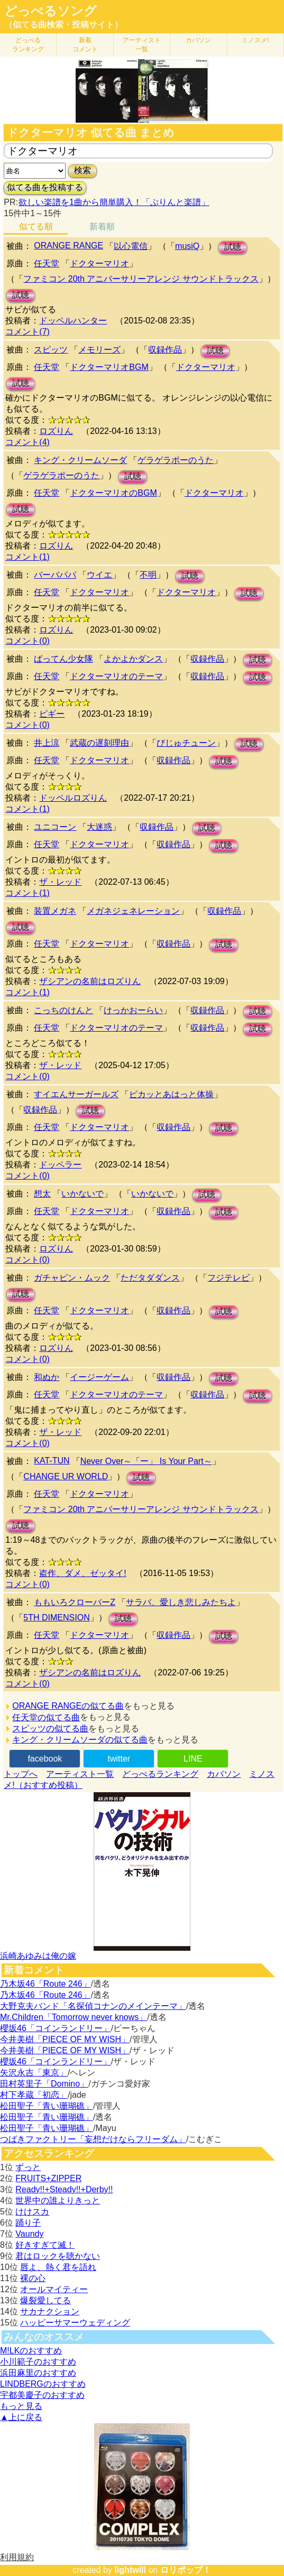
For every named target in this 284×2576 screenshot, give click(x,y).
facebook (45, 1758)
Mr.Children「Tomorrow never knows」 (73, 2017)
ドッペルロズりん (73, 797)
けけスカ (32, 2211)
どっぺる (28, 44)
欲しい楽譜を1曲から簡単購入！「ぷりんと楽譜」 (113, 202)
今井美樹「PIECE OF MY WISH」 (65, 2039)
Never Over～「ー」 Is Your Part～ (146, 1461)
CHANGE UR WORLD (65, 1476)
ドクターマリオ (99, 263)
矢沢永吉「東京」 (34, 2072)
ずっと (28, 2167)
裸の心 (32, 2278)
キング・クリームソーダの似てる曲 (80, 1739)
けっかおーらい (133, 1010)
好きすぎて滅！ (45, 2244)
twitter (119, 1758)
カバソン (198, 40)
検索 (82, 170)
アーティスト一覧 (80, 1773)
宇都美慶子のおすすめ (42, 2394)
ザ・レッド (60, 881)
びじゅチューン (186, 742)
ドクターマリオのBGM (113, 492)
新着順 (102, 226)
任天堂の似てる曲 (46, 1717)
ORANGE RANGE (68, 245)
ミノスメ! (255, 40)
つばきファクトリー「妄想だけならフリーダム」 (93, 2139)
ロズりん (56, 431)
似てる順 (36, 226)
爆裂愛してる (45, 2300)
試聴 (232, 247)
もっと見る (21, 2406)
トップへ (21, 1773)
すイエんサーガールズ (76, 1094)
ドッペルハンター (73, 320)
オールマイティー (54, 2289)
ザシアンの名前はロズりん (90, 981)
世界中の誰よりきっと (57, 2200)
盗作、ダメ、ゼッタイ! (82, 1573)
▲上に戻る (21, 2417)
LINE (193, 1758)
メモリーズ (99, 349)
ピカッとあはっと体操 (171, 1094)
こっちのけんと (63, 1010)
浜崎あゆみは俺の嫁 (38, 1955)
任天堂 (46, 263)
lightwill (130, 2569)
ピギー (52, 713)
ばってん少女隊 (63, 658)
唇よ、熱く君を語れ (58, 2267)
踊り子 (28, 2222)
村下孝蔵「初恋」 (34, 2094)
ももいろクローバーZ (74, 1602)
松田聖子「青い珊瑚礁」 (46, 2105)
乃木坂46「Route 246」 (45, 1983)
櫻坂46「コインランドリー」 (55, 2028)
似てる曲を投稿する (45, 187)
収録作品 (165, 349)
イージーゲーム (99, 1377)
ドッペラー (60, 1164)
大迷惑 (99, 826)
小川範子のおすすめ (38, 2361)
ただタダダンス (150, 1277)
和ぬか (46, 1377)
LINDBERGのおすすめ (43, 2383)
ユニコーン (55, 826)
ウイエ (99, 574)
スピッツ (51, 349)
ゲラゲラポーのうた (176, 460)
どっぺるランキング (160, 1773)
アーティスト (142, 44)
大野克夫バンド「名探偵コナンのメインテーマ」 (93, 2006)
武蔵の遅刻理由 (99, 742)
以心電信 (131, 246)
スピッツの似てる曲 (50, 1728)
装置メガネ (55, 910)
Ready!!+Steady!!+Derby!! (64, 2189)
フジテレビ (228, 1277)
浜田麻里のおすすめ (38, 2372)
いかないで (82, 1193)
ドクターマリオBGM (109, 367)
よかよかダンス (133, 658)
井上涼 (46, 742)
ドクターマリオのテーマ (116, 676)
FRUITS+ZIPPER (48, 2178)
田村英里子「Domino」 (44, 2083)
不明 (148, 574)
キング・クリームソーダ (80, 460)
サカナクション (49, 2311)
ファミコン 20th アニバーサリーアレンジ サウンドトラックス (140, 278)
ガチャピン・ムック (72, 1277)
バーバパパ (55, 574)
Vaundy (29, 2233)
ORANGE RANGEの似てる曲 (68, 1705)
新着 (85, 44)
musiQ (187, 246)
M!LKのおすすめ (31, 2350)
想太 (42, 1193)
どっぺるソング (50, 11)
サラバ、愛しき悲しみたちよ (181, 1602)
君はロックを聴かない (57, 2255)
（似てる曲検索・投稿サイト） (63, 24)
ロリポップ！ (185, 2569)
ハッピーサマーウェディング (75, 2322)
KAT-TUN (51, 1460)
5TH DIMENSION (56, 1617)
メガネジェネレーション (133, 910)
